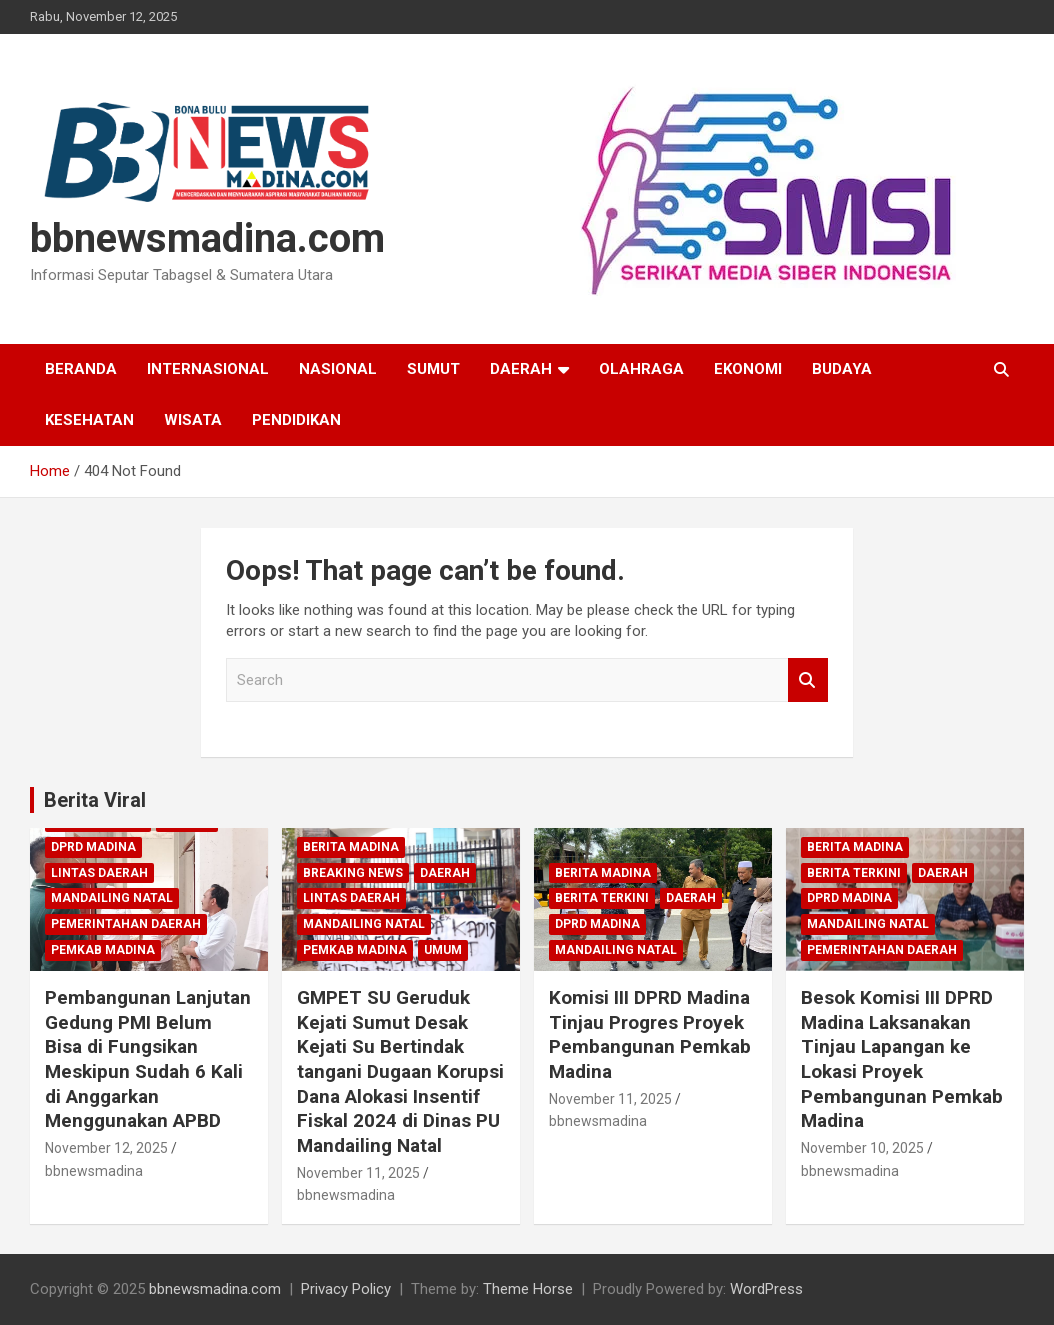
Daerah (521, 369)
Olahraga (641, 369)
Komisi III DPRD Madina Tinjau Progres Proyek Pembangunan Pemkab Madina (650, 1034)
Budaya (842, 369)
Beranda (81, 369)
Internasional (208, 369)
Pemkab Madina (103, 950)
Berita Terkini (602, 898)
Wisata (193, 420)
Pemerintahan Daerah (126, 924)
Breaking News (353, 873)
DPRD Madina (93, 847)
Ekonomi (748, 369)
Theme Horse (528, 1289)
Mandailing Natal (112, 898)
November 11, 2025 (358, 1173)
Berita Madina (351, 847)
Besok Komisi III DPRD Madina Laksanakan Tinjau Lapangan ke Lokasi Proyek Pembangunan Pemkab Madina (902, 1059)
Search (808, 680)
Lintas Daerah (99, 873)
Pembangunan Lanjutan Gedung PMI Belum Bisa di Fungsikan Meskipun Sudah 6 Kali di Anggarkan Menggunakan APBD (148, 1059)
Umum (443, 950)
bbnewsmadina (94, 1171)
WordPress (766, 1289)
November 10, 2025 (862, 1148)
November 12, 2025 (106, 1148)
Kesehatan (89, 420)
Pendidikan (296, 420)
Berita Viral (95, 800)
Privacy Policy (346, 1289)
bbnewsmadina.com (207, 238)
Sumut (433, 369)
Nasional (338, 369)
